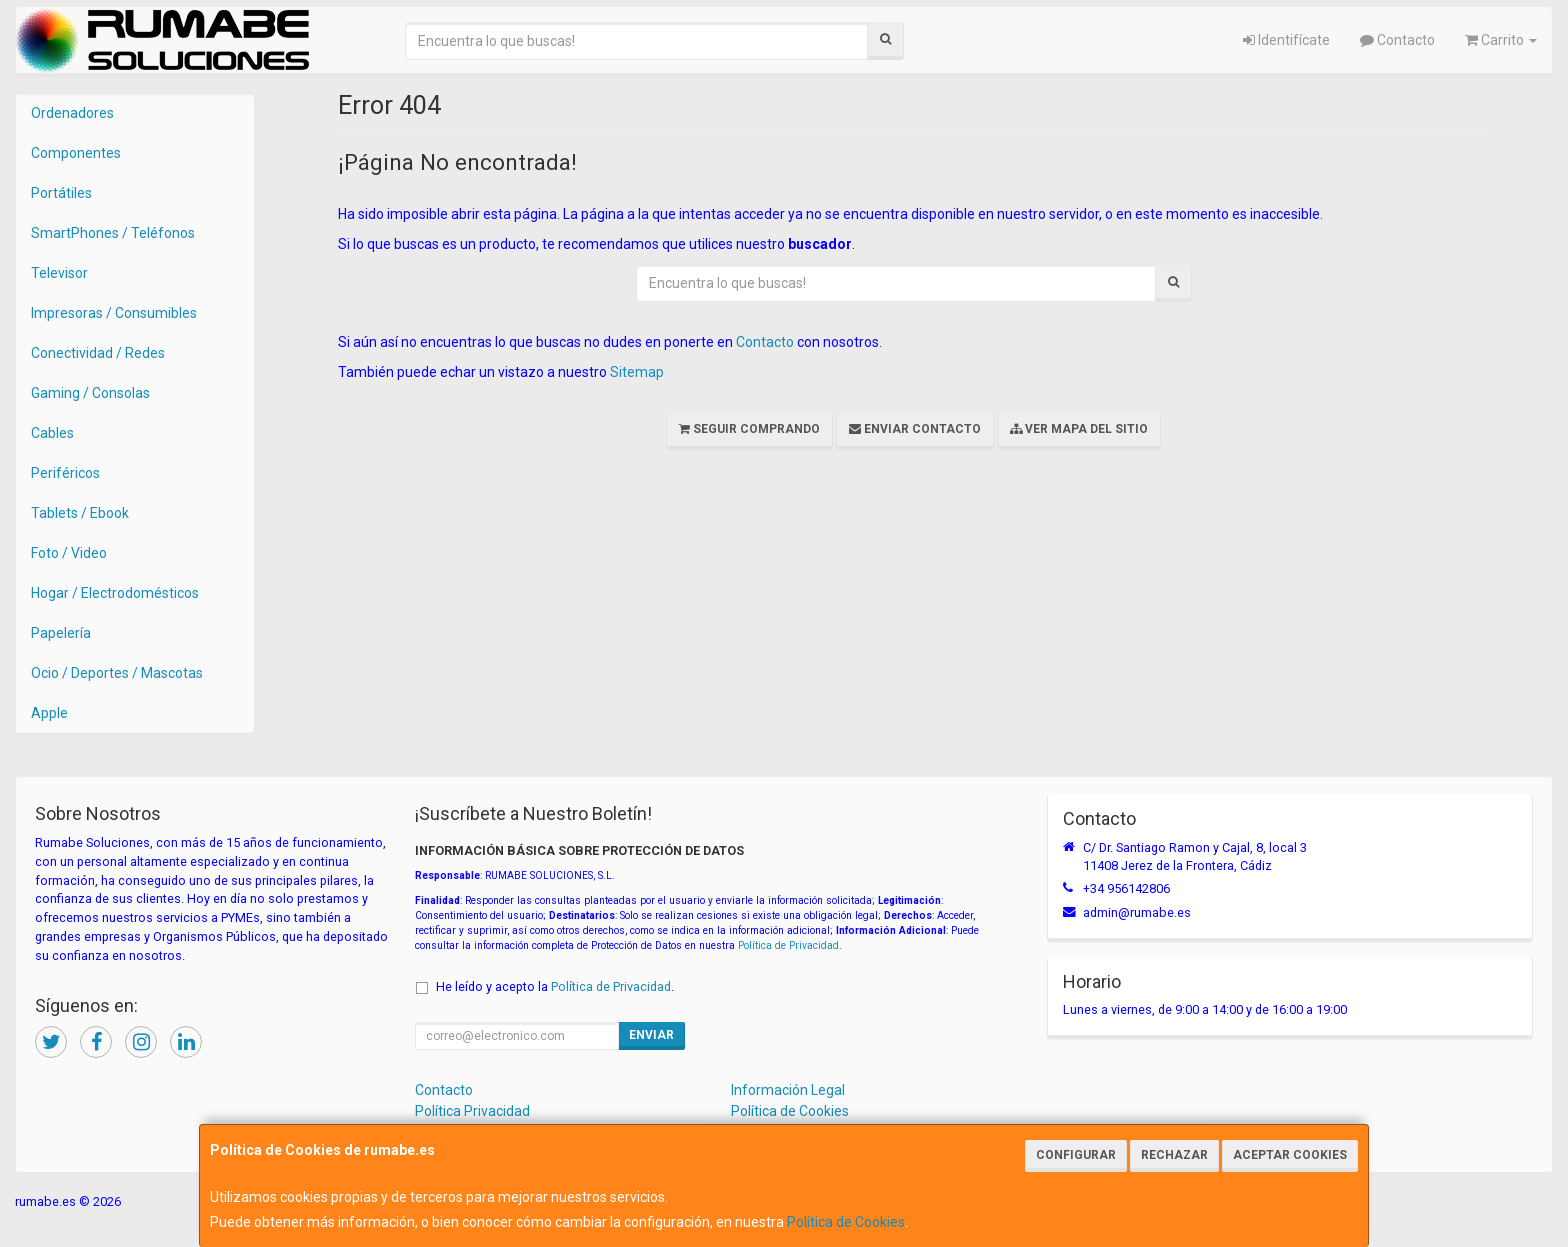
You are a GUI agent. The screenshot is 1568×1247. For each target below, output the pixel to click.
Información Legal (788, 1090)
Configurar (1076, 1155)
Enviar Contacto (915, 429)
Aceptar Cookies (1290, 1155)
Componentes (76, 153)
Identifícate (1286, 40)
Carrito (1501, 40)
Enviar (651, 1035)
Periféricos (65, 473)
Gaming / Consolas (90, 393)
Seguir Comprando (749, 429)
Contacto (1397, 40)
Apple (49, 713)
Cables (52, 433)
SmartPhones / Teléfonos (113, 233)
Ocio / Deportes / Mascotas (117, 673)
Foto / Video (69, 553)
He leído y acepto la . (555, 986)
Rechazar (1174, 1155)
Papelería (61, 633)
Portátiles (61, 193)
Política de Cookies (846, 1222)
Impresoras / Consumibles (114, 313)
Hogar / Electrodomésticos (115, 593)
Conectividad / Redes (98, 353)
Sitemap (637, 372)
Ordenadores (72, 113)
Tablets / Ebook (80, 513)
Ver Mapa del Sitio (1079, 429)
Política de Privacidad (788, 945)
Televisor (59, 273)
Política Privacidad (472, 1111)
